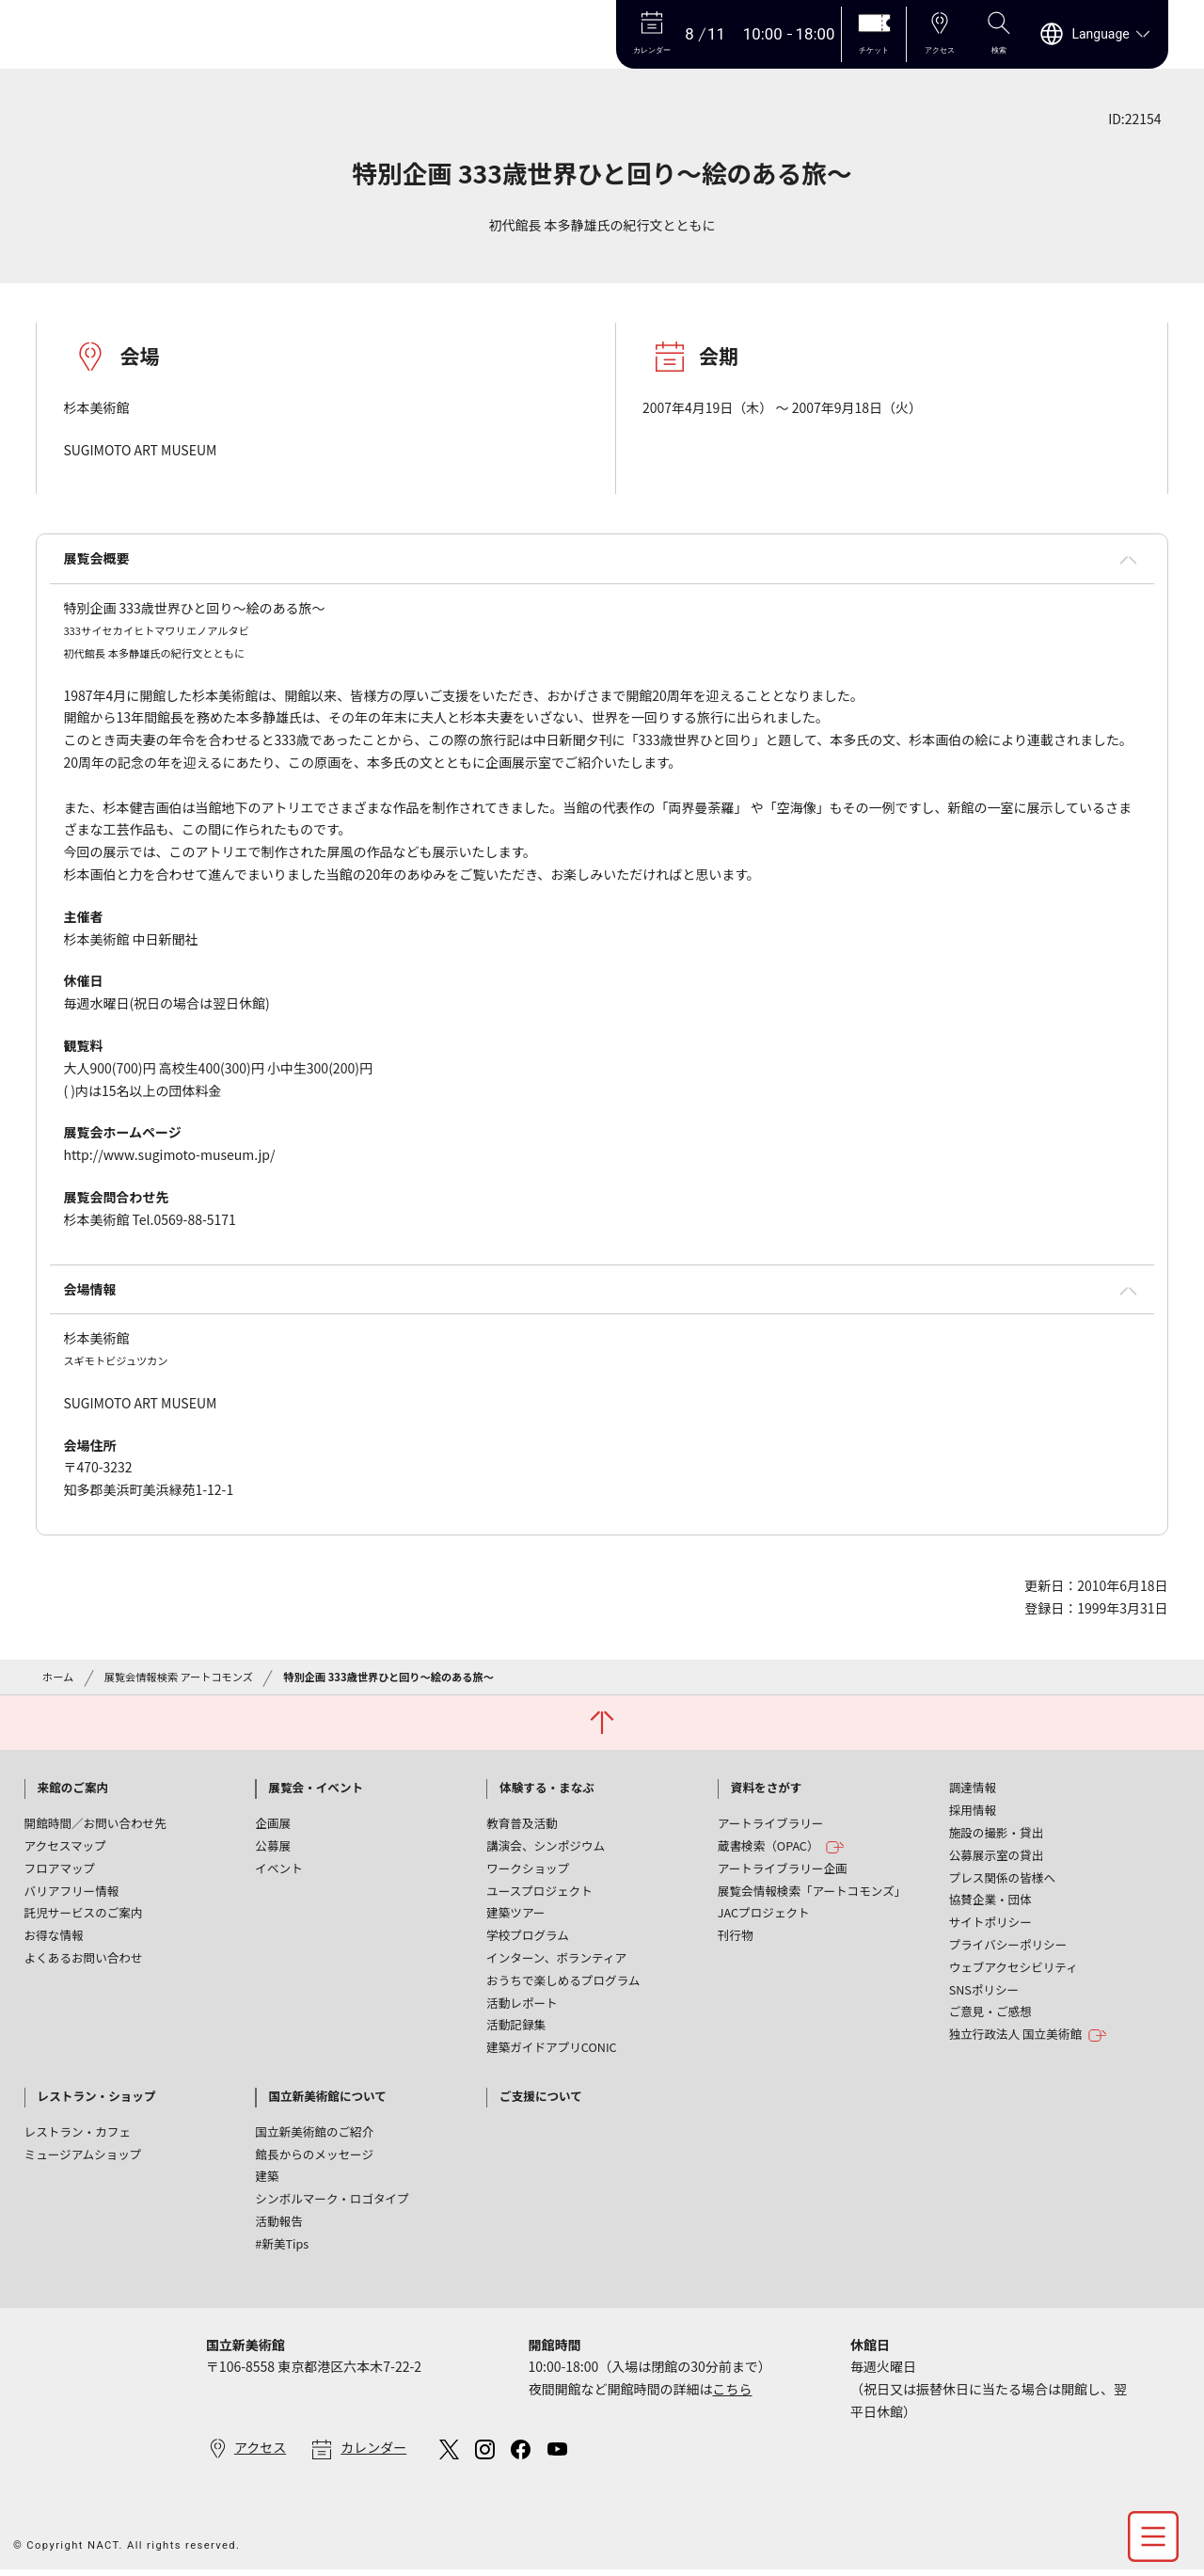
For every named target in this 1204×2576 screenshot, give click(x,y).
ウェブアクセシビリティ (1013, 1967)
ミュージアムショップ (83, 2154)
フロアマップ (60, 1868)
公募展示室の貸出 (996, 1855)
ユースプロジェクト (539, 1891)
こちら (732, 2388)
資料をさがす (766, 1787)
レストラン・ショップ (97, 2096)
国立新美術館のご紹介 (314, 2131)
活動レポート (522, 2003)
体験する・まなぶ (546, 1787)
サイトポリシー (990, 1922)
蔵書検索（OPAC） (781, 1846)
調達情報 (972, 1787)
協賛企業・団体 (990, 1899)
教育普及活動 (522, 1823)
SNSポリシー (984, 1989)
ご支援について (540, 2096)
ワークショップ (527, 1868)
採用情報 (972, 1810)
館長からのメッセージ (314, 2154)
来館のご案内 (73, 1787)
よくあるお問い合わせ (83, 1957)
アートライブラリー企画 (783, 1868)
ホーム (57, 1676)
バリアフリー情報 (71, 1891)
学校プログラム (527, 1935)
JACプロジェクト (764, 1912)
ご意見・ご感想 (990, 2011)
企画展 (273, 1823)
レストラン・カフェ (77, 2131)
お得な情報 (54, 1935)
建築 (266, 2176)
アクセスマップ (65, 1845)
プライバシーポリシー (1008, 1944)
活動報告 (278, 2221)
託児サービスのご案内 (83, 1912)
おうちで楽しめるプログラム (563, 1980)
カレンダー (373, 2447)
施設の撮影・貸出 (996, 1832)
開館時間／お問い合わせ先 (95, 1823)
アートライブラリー (771, 1823)
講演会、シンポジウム (545, 1845)
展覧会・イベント (315, 1787)
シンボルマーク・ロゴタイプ (331, 2198)
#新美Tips (282, 2243)
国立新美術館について (327, 2096)
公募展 (273, 1845)
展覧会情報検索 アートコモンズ (178, 1676)
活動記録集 (516, 2024)
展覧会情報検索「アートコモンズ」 (812, 1891)
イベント (278, 1868)
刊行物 (735, 1935)
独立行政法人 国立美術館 (1028, 2034)
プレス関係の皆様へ (1002, 1877)
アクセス (260, 2447)
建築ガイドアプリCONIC (551, 2047)
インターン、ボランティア (556, 1957)
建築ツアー (515, 1912)
